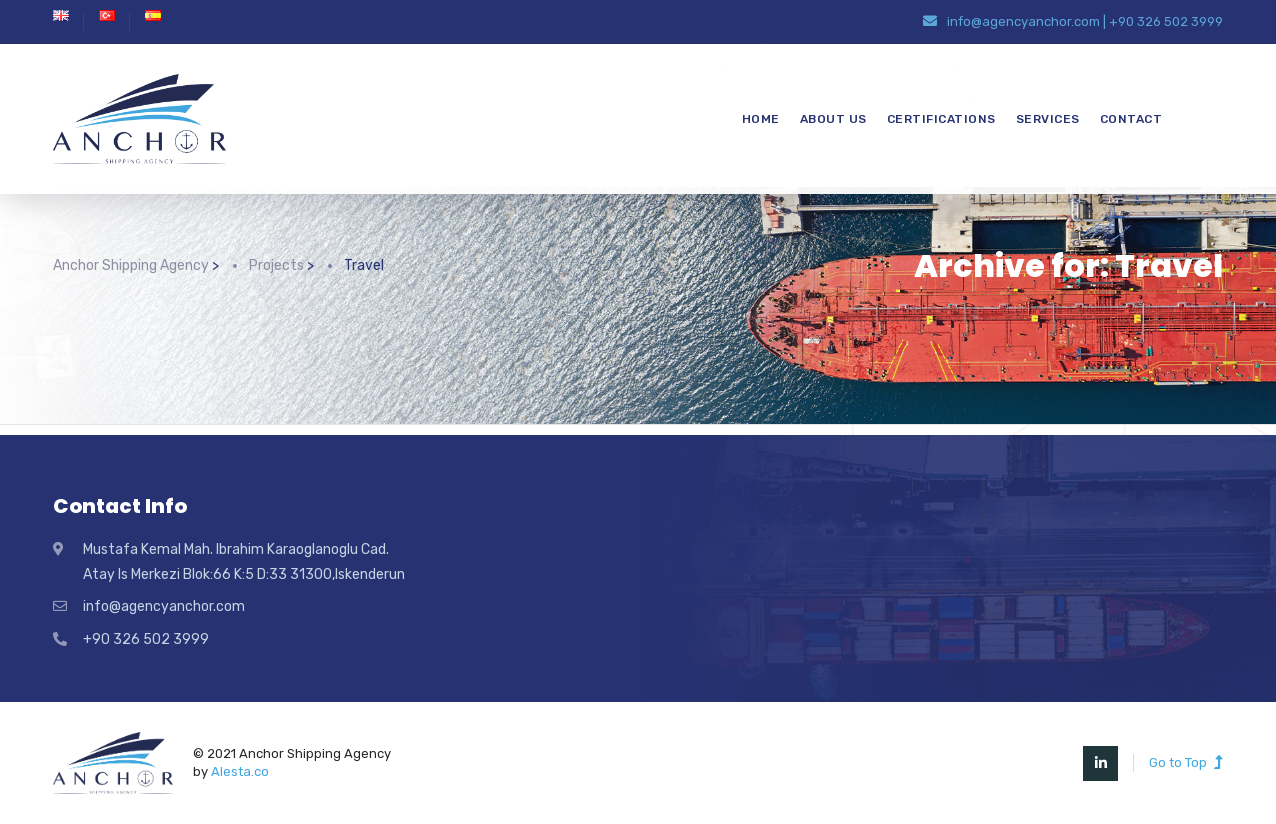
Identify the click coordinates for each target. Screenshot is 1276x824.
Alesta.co (240, 771)
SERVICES (1048, 119)
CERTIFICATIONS (941, 119)
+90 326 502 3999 (1166, 21)
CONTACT (1131, 119)
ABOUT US (833, 119)
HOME (761, 119)
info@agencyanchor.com (1023, 21)
